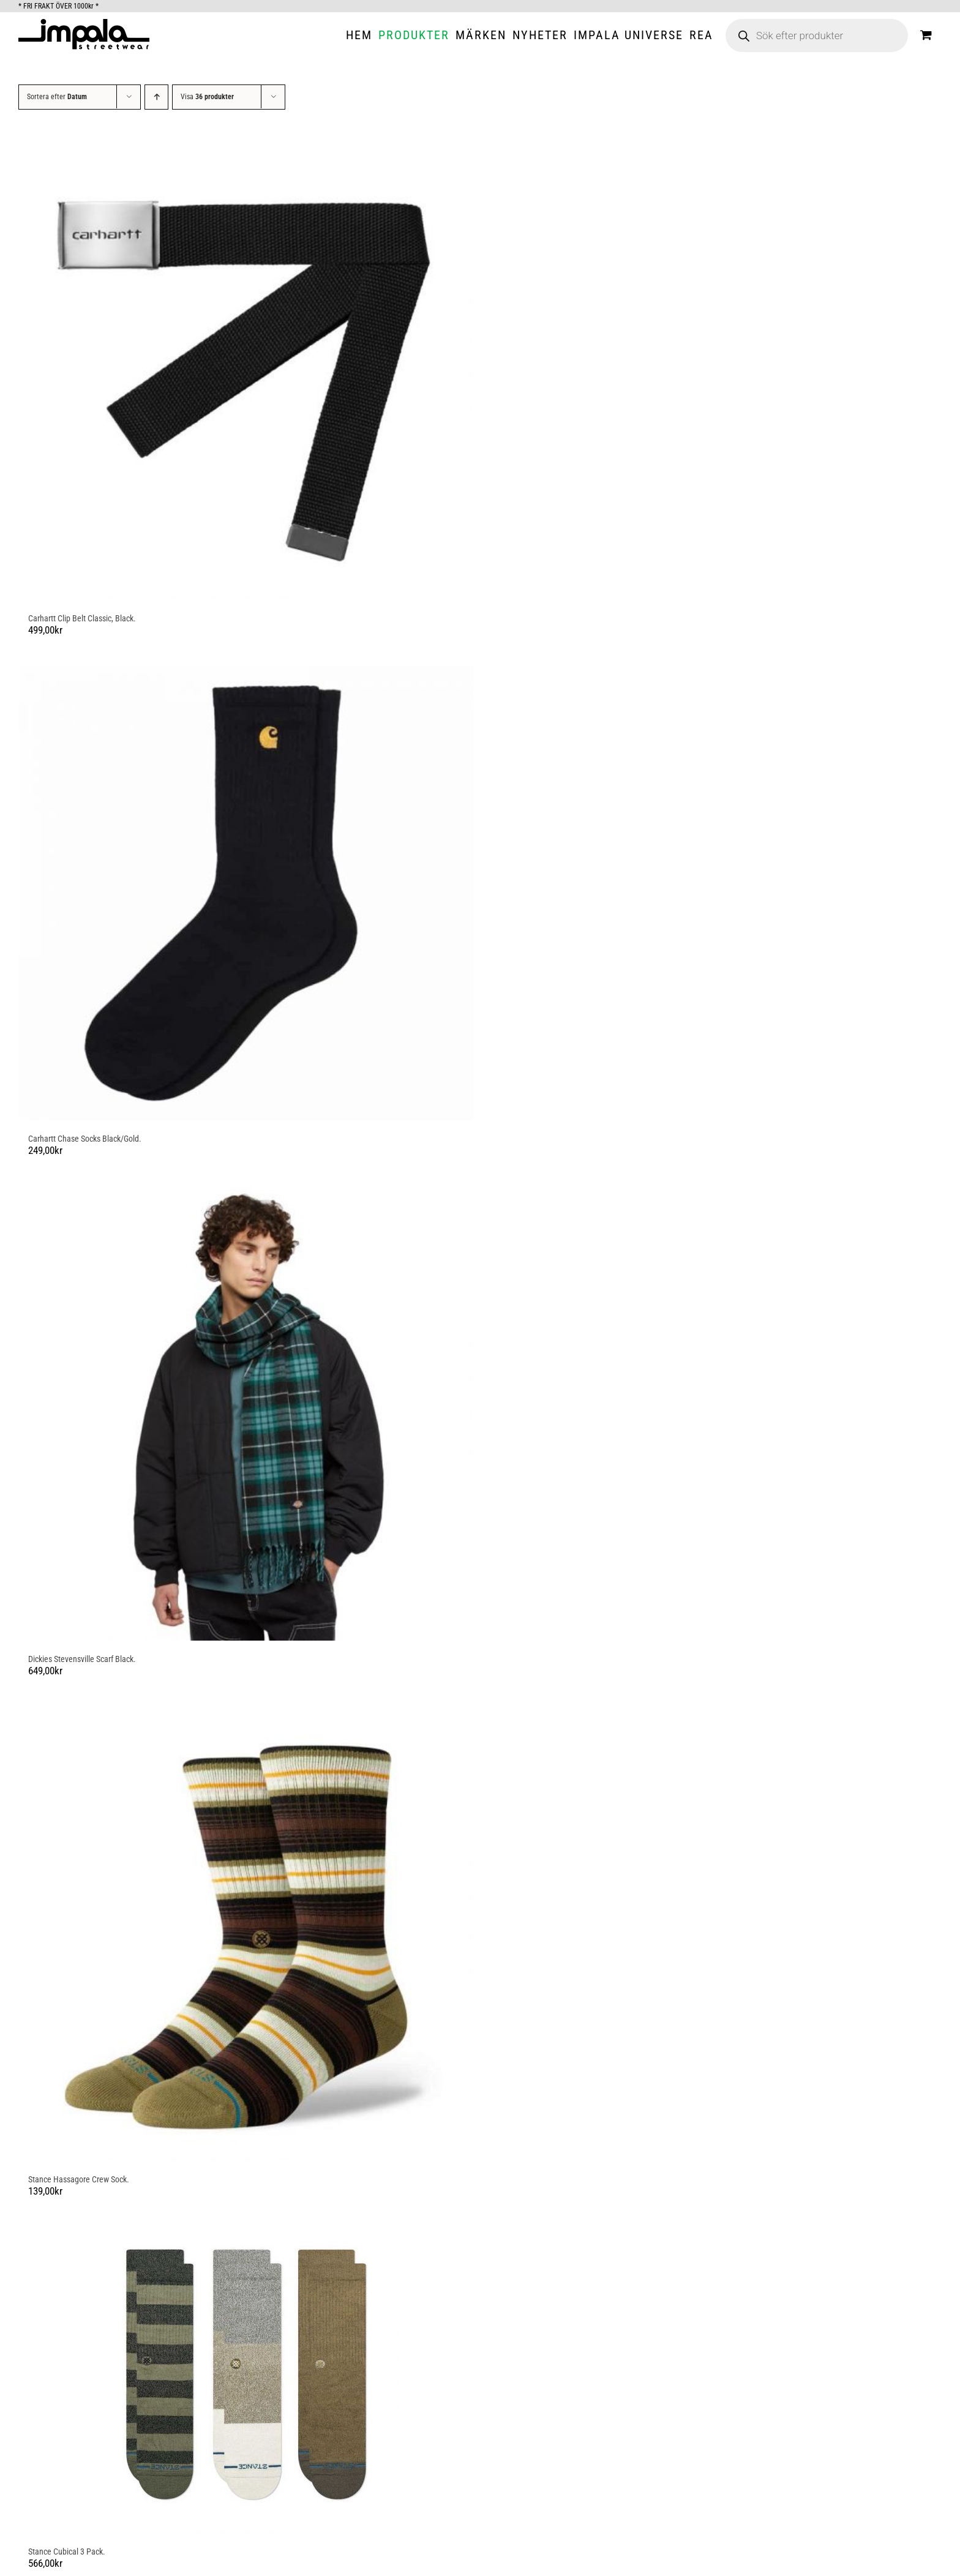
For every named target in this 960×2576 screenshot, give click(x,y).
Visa (207, 96)
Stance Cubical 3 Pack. (66, 2551)
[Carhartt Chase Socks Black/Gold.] (246, 893)
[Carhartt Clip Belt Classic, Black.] (246, 373)
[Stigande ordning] (156, 97)
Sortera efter (57, 96)
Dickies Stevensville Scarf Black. (82, 1659)
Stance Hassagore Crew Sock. (78, 2179)
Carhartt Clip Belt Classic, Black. (82, 618)
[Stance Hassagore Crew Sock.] (246, 1934)
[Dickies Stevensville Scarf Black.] (246, 1413)
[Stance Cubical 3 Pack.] (246, 2380)
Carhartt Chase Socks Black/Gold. (84, 1139)
